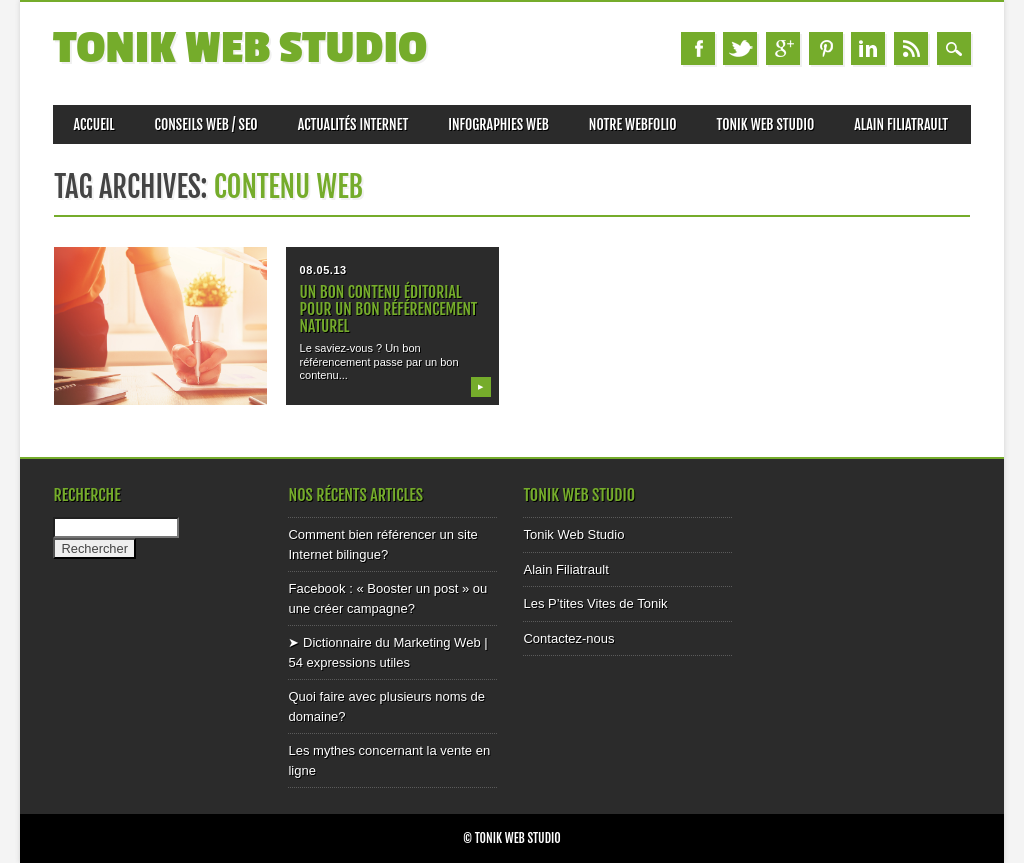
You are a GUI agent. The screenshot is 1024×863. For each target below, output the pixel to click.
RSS (911, 48)
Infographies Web (498, 124)
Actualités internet (353, 124)
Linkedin (868, 48)
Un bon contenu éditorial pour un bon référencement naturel (389, 309)
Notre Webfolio (633, 124)
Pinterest (826, 48)
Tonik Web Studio (240, 48)
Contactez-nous (568, 638)
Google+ (783, 48)
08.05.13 (323, 270)
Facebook (698, 48)
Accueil (93, 124)
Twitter (740, 48)
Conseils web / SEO (206, 124)
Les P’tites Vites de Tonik (595, 603)
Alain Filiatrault (901, 124)
